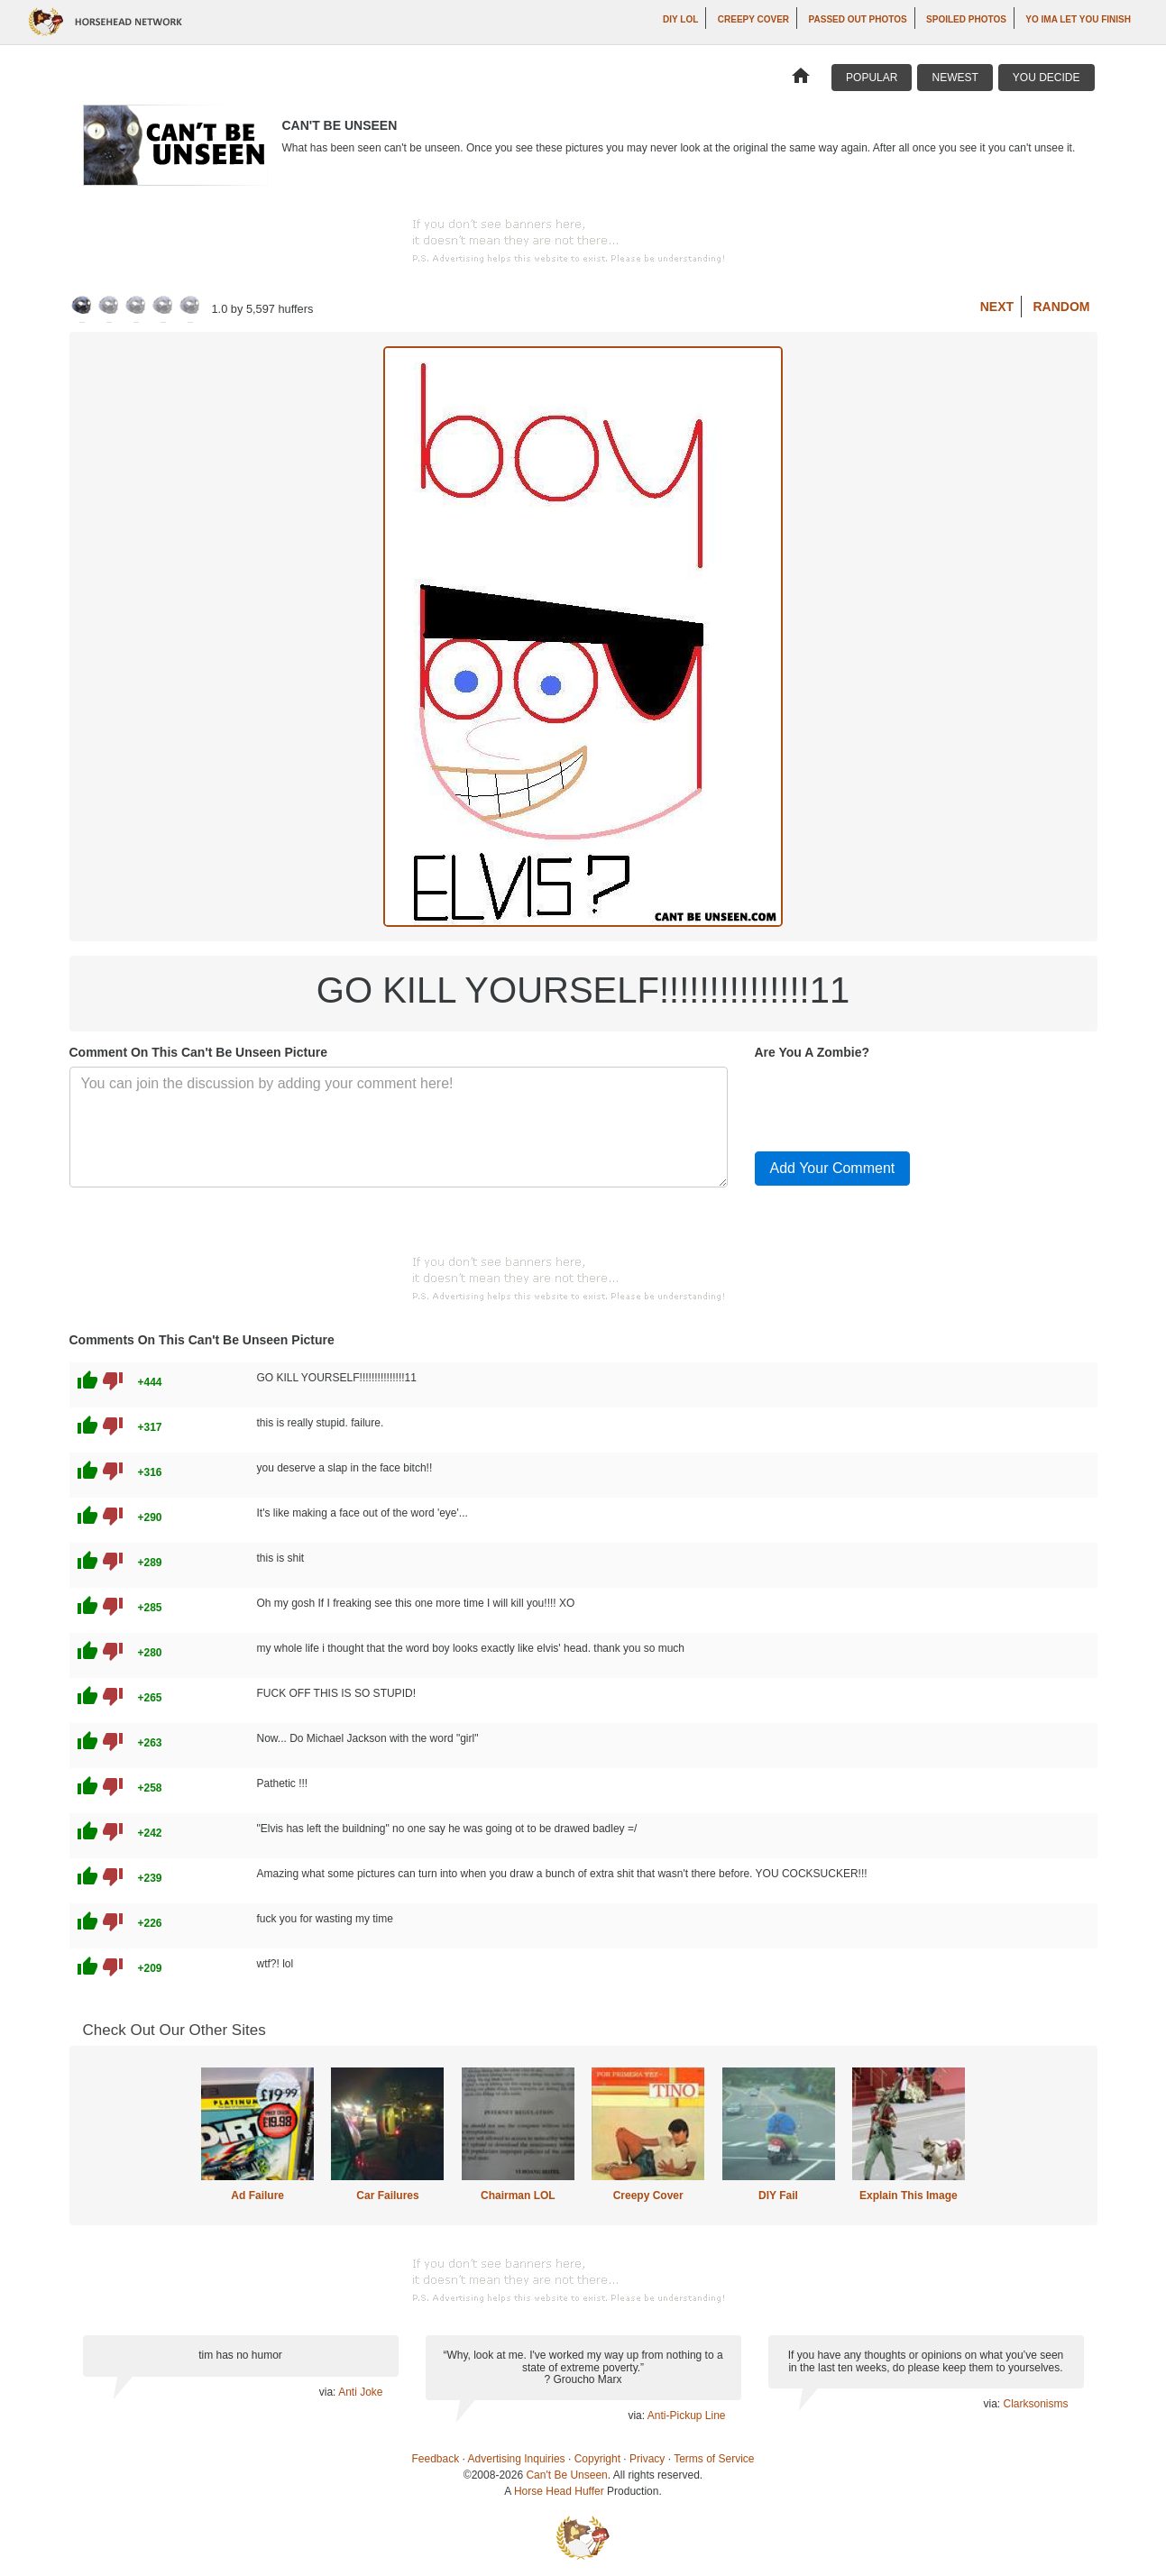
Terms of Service (714, 2458)
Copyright (597, 2458)
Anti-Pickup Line (686, 2415)
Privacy (647, 2458)
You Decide (1046, 77)
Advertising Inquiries (516, 2458)
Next (997, 306)
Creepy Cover (753, 19)
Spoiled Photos (966, 19)
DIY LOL (680, 19)
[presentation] (892, 1102)
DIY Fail (778, 2195)
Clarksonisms (1035, 2403)
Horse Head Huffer (559, 2491)
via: (328, 2392)
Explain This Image (908, 2195)
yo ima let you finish (1078, 19)
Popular (871, 77)
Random (1061, 306)
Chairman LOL (518, 2195)
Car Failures (387, 2195)
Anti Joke (360, 2392)
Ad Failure (257, 2195)
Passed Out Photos (858, 19)
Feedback (436, 2458)
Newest (955, 77)
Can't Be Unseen (566, 2475)
